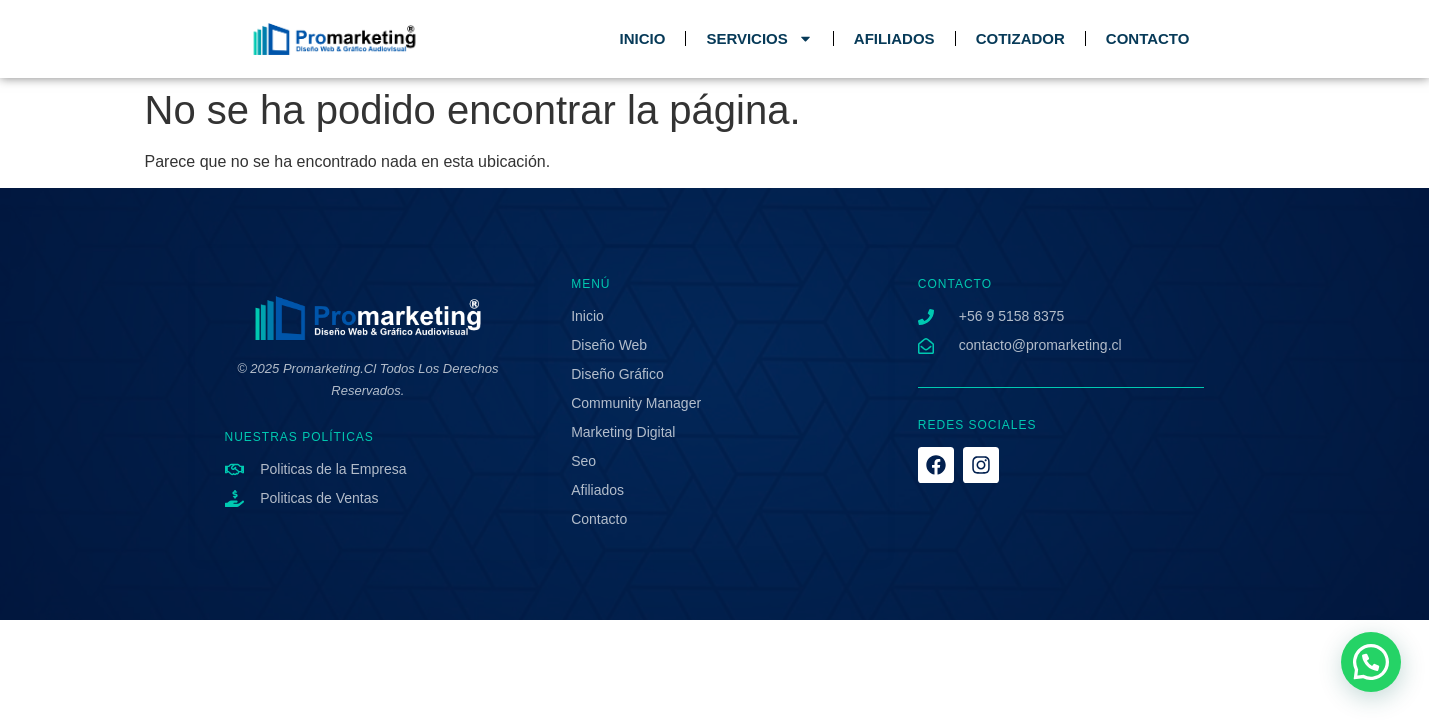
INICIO (643, 38)
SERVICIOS (759, 38)
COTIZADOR (1020, 38)
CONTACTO (1148, 38)
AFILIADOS (894, 38)
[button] (1371, 662)
